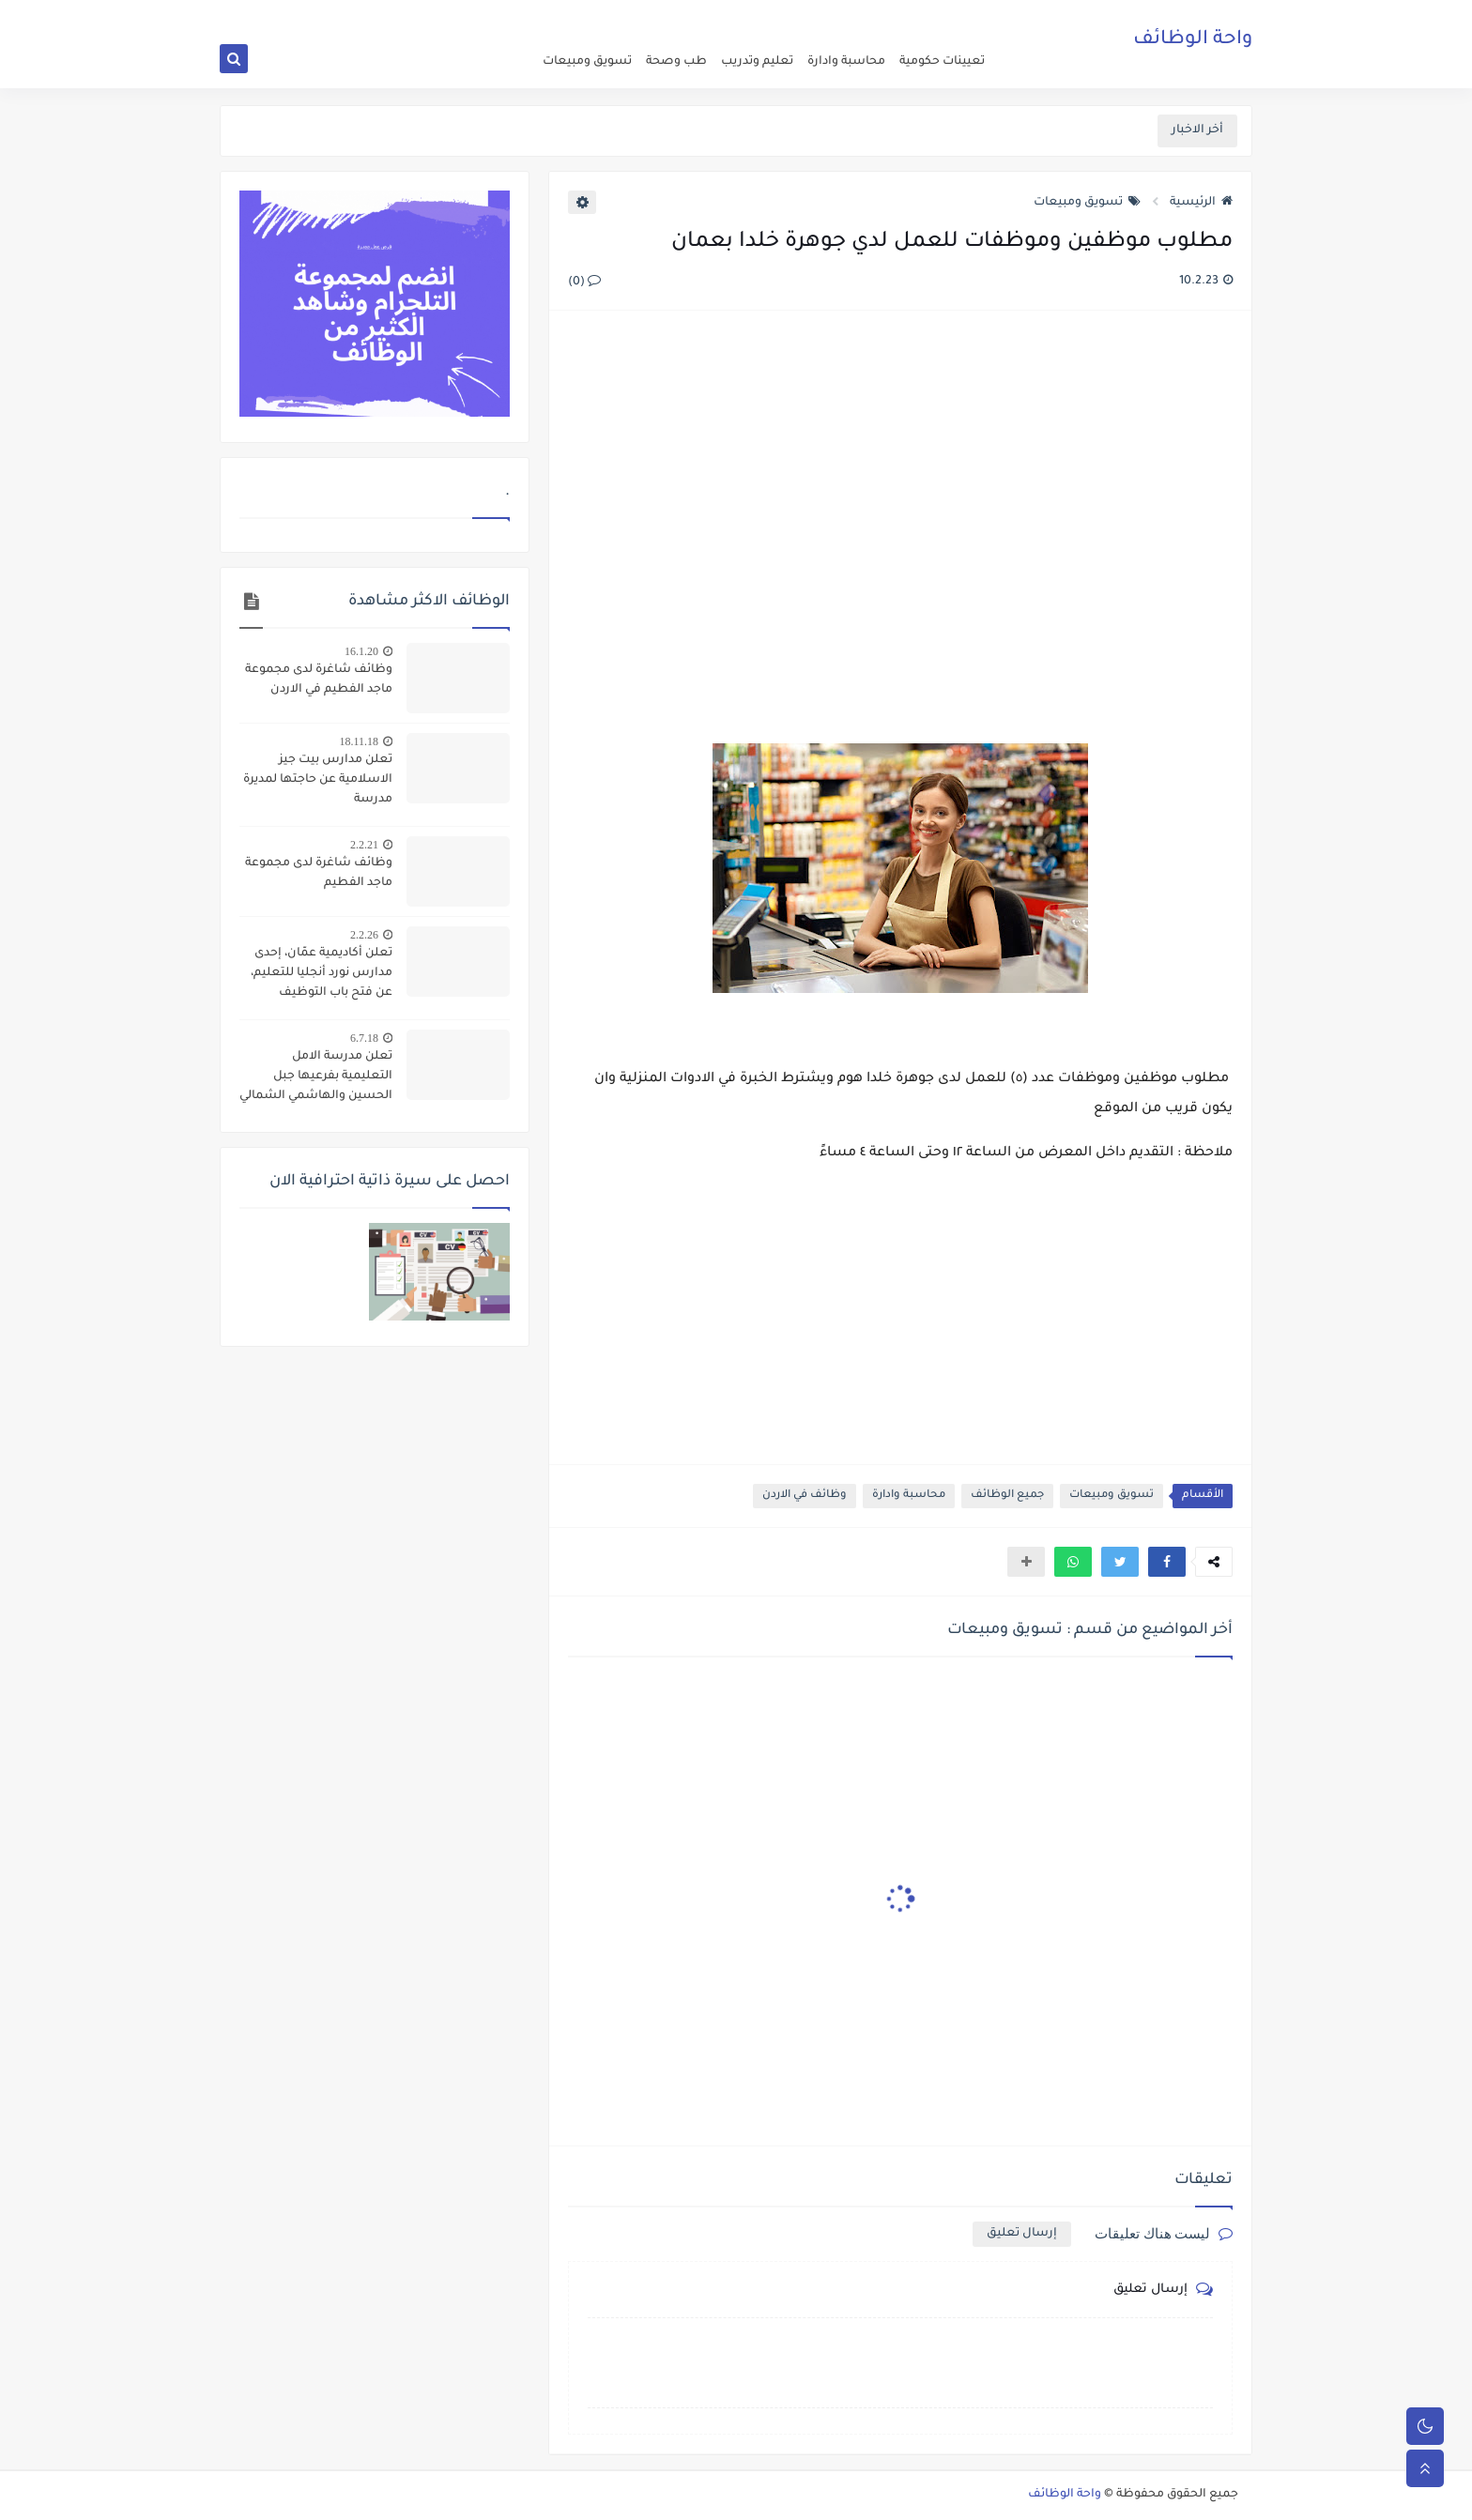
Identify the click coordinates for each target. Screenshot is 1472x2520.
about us (859, 15)
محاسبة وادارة (846, 62)
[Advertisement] (899, 529)
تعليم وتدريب (757, 62)
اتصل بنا (809, 15)
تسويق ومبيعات (587, 62)
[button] (1167, 1562)
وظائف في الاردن (804, 1495)
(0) (584, 282)
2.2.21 (364, 844)
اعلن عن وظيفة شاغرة (942, 15)
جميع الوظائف (1007, 1495)
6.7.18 (364, 1038)
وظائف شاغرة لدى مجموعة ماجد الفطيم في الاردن (318, 680)
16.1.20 (361, 651)
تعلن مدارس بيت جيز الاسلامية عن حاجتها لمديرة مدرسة (317, 780)
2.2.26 (364, 934)
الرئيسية (1201, 202)
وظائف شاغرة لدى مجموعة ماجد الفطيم (318, 873)
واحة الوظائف (1192, 42)
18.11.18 (358, 741)
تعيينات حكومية (942, 62)
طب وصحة (676, 62)
